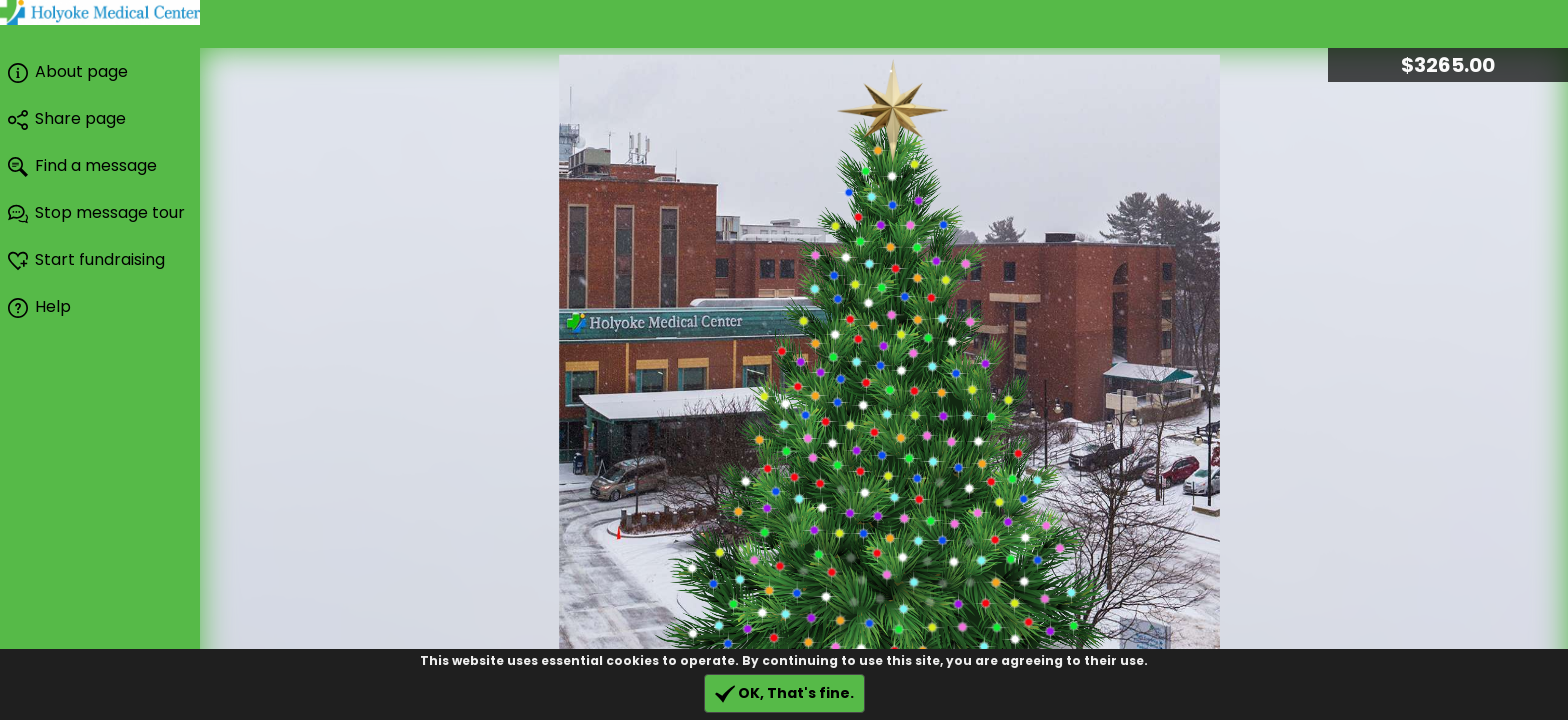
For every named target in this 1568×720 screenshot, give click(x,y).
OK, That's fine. (784, 693)
